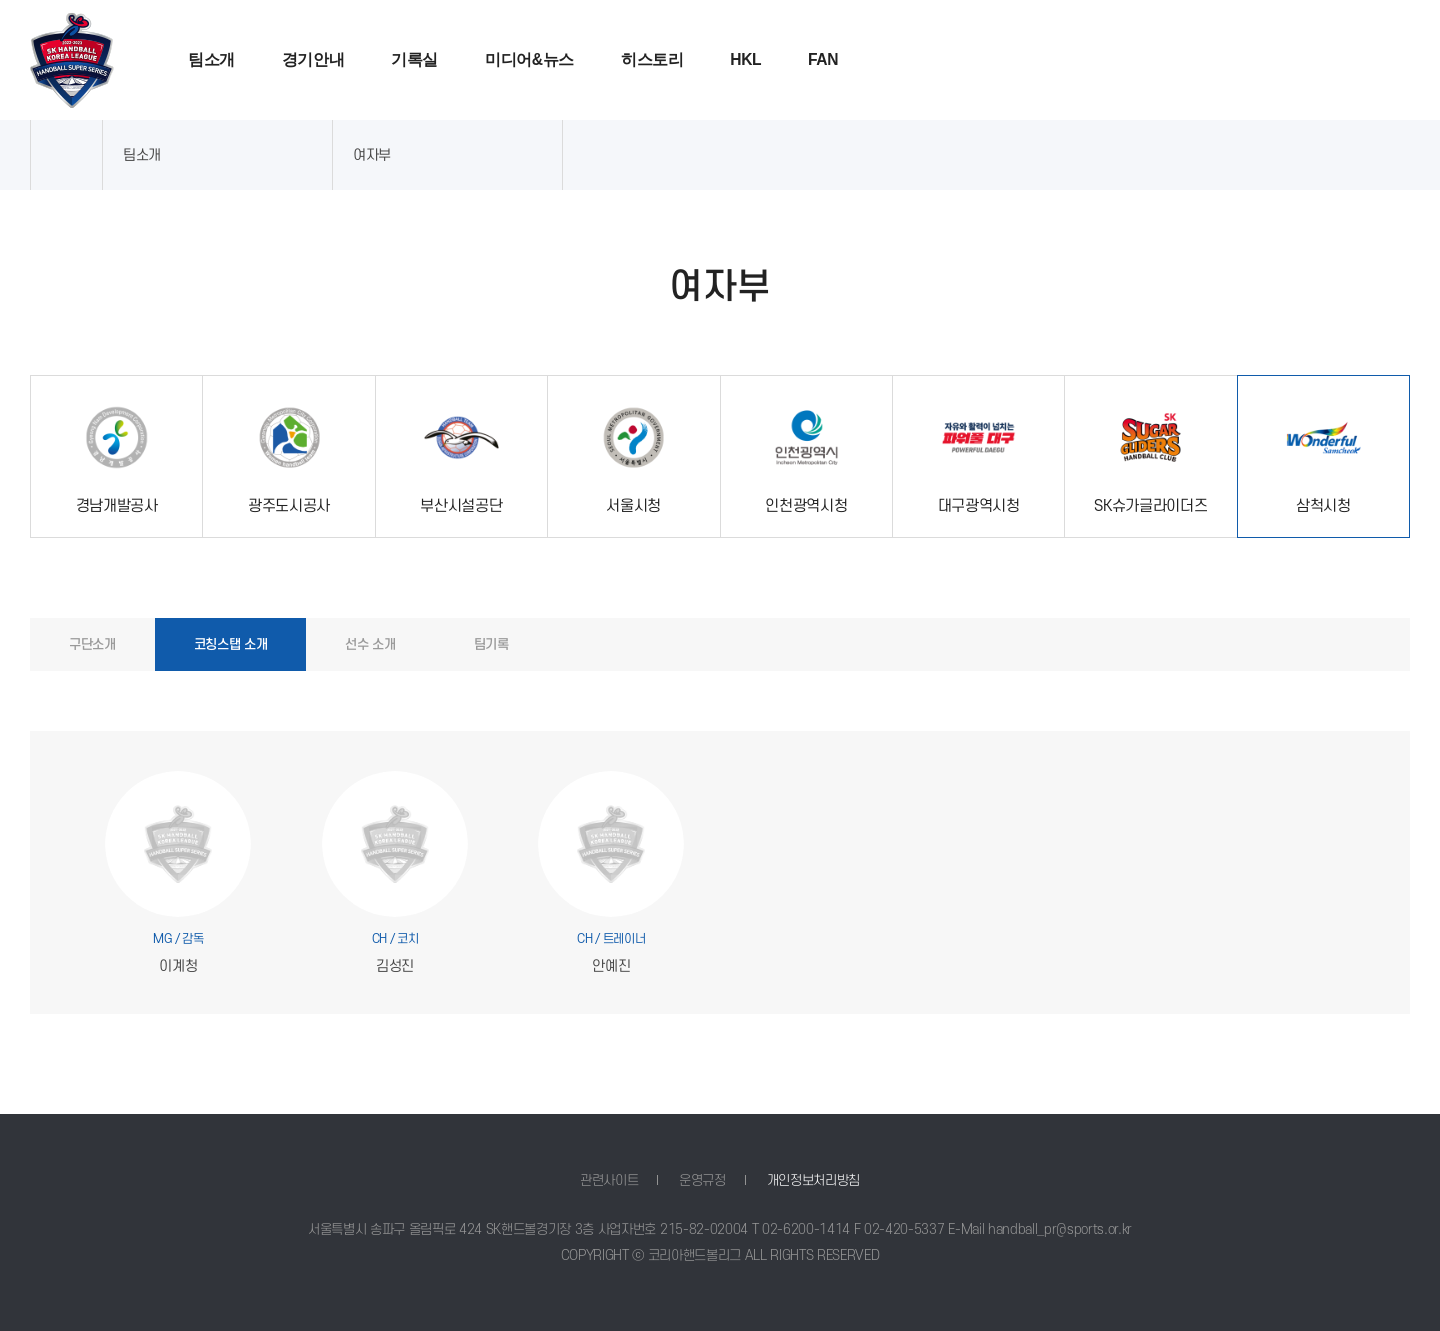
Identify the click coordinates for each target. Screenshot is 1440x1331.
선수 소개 (370, 644)
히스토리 (652, 59)
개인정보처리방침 (813, 1180)
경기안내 (313, 59)
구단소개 (92, 644)
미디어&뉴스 (529, 59)
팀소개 (211, 59)
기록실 (414, 59)
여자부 (372, 155)
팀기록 (491, 644)
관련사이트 (609, 1180)
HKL (745, 59)
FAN (823, 59)
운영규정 (702, 1180)
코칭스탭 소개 (231, 644)
